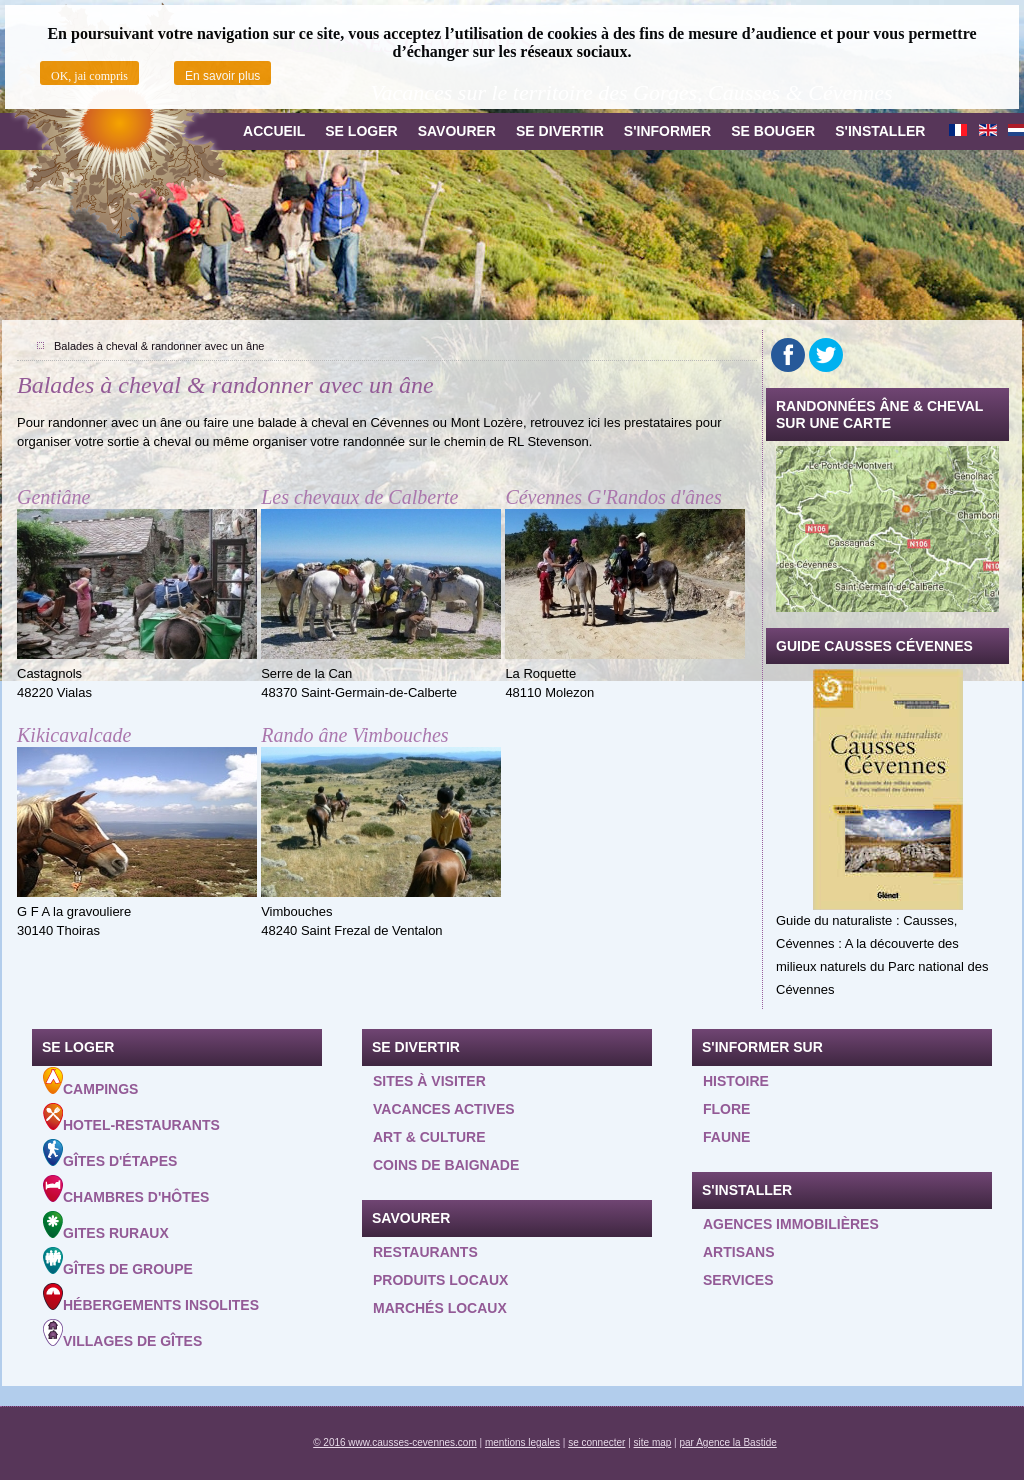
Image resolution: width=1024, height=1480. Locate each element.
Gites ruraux (106, 1226)
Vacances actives (444, 1109)
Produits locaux (440, 1280)
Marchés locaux (440, 1308)
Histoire (736, 1081)
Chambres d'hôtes (126, 1190)
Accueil (274, 131)
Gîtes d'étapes (110, 1154)
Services (738, 1280)
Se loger (361, 131)
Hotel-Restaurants (131, 1118)
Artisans (739, 1252)
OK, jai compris (89, 76)
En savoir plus (222, 76)
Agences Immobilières (791, 1224)
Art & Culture (429, 1137)
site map (653, 1442)
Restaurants (425, 1252)
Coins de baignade (446, 1165)
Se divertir (560, 131)
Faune (726, 1137)
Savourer (457, 131)
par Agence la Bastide (728, 1442)
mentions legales (522, 1442)
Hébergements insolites (151, 1298)
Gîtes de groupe (118, 1262)
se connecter (596, 1442)
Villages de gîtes (122, 1334)
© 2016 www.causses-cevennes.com (395, 1442)
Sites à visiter (429, 1081)
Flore (726, 1109)
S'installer (880, 131)
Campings (90, 1082)
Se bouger (773, 131)
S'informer (667, 131)
